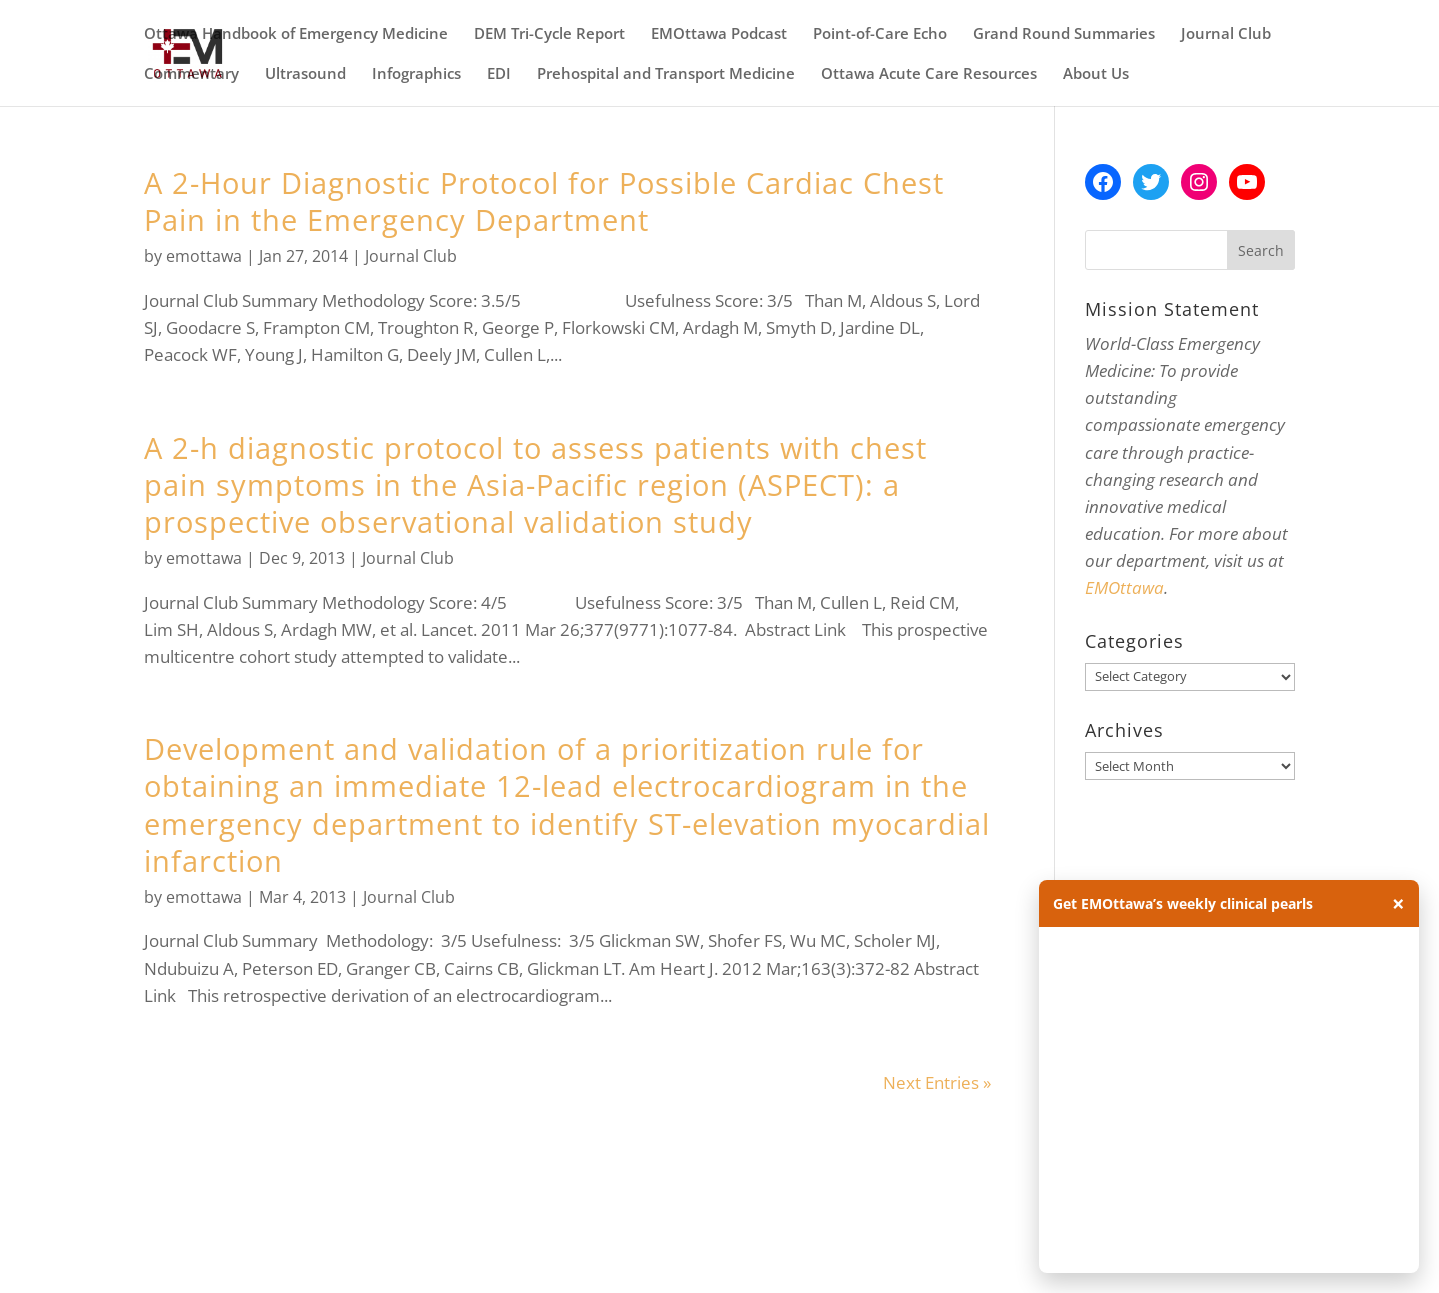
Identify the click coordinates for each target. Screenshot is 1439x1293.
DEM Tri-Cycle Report (549, 34)
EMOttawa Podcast (719, 34)
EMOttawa (1124, 587)
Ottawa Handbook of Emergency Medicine (296, 34)
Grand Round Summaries (1064, 34)
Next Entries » (937, 1082)
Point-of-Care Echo (880, 34)
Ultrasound (305, 74)
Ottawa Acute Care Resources (929, 74)
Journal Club (1226, 34)
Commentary (191, 74)
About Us (1096, 74)
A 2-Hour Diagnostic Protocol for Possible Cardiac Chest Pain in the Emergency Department (544, 201)
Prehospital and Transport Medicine (666, 74)
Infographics (416, 74)
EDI (499, 74)
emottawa (204, 256)
